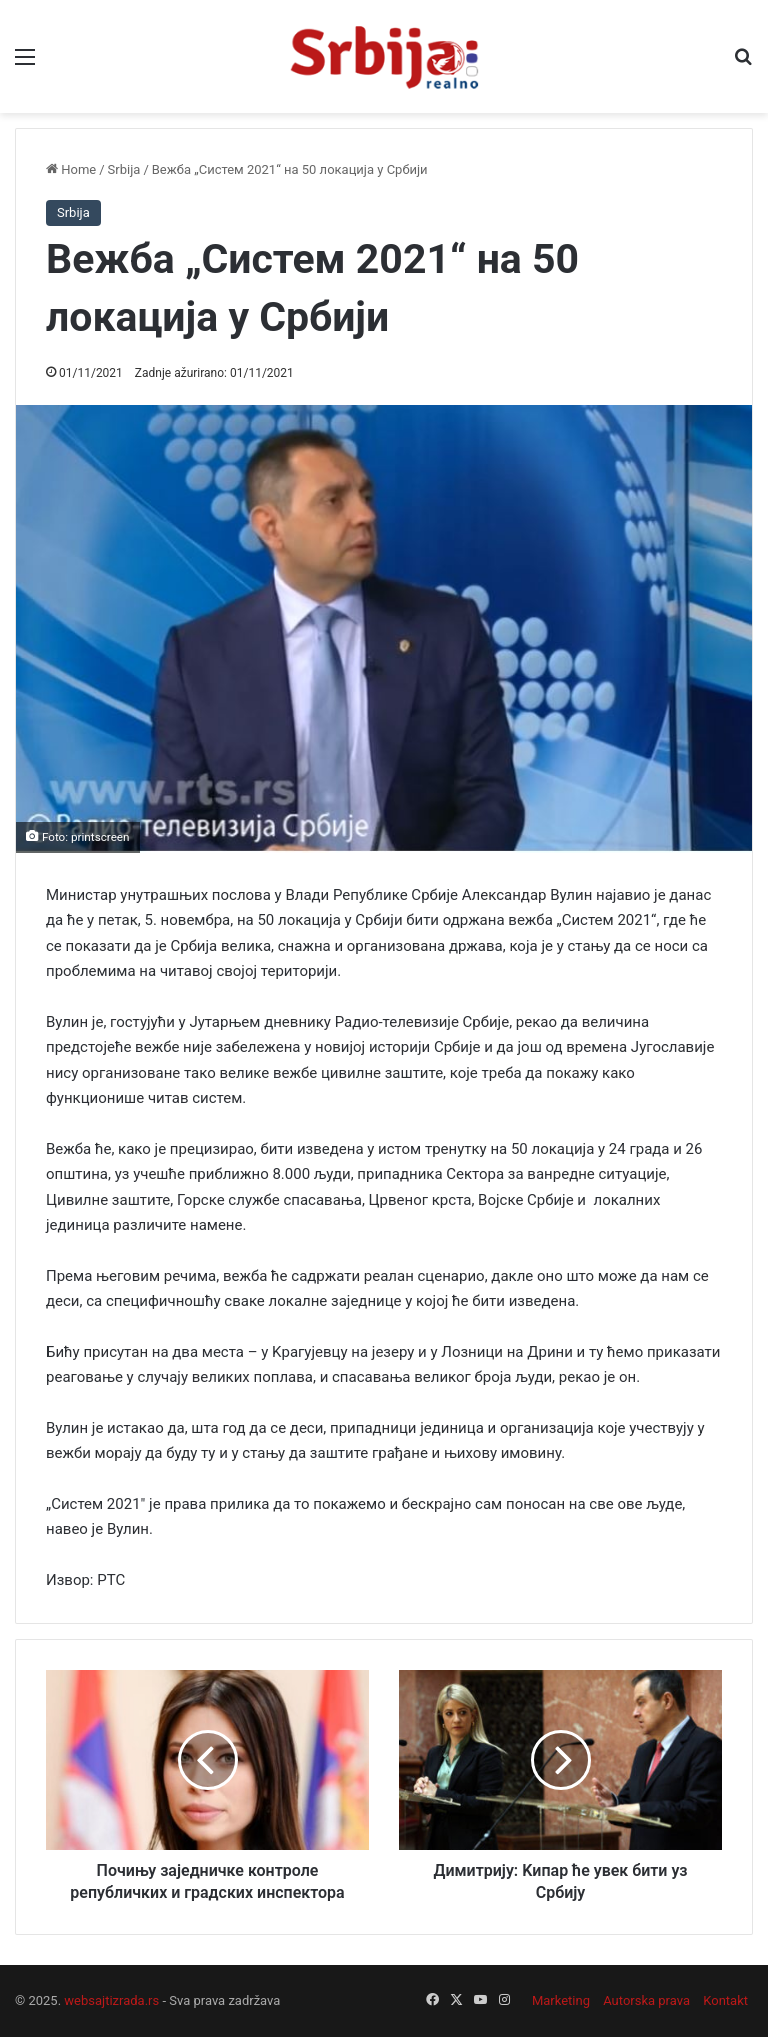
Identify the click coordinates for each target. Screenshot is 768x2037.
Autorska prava (646, 2000)
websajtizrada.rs (111, 2000)
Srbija (124, 169)
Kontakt (725, 2000)
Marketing (561, 2000)
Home (71, 169)
